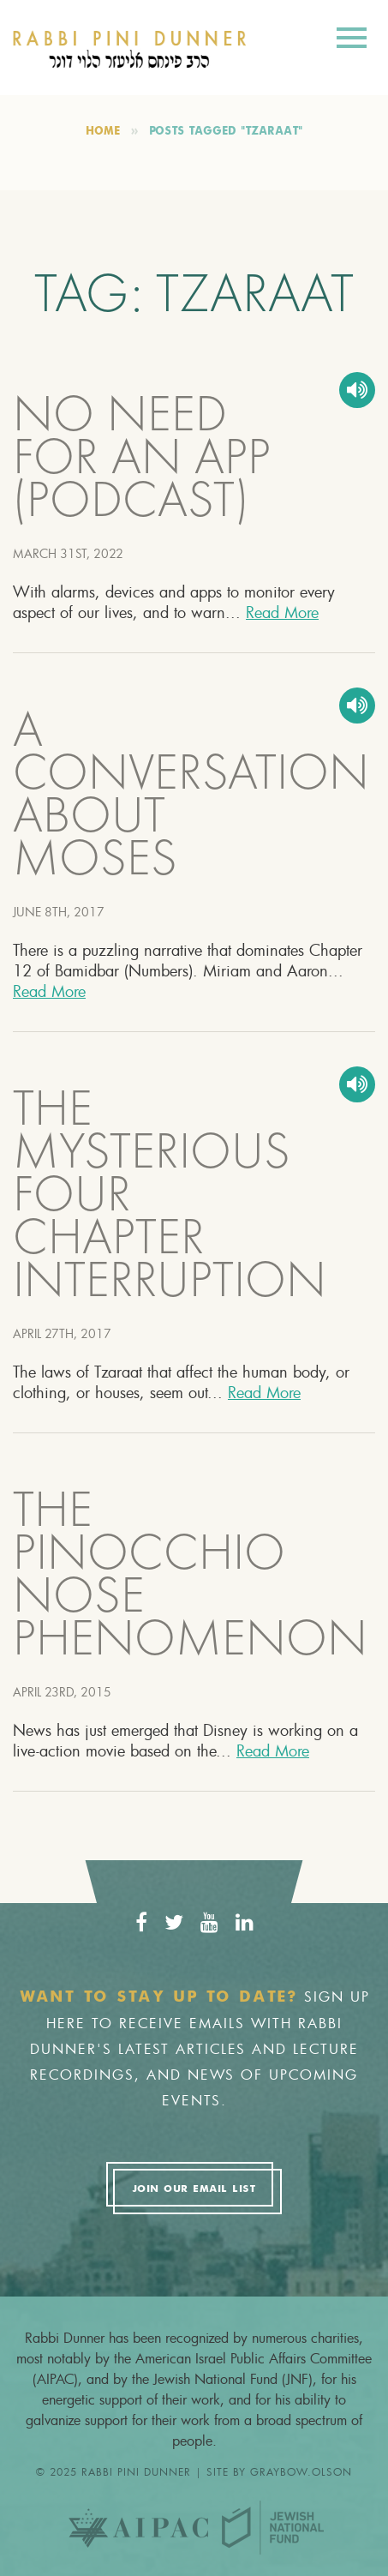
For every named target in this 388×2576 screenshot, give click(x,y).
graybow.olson (301, 2471)
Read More (282, 612)
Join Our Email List (193, 2189)
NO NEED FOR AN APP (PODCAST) (142, 461)
